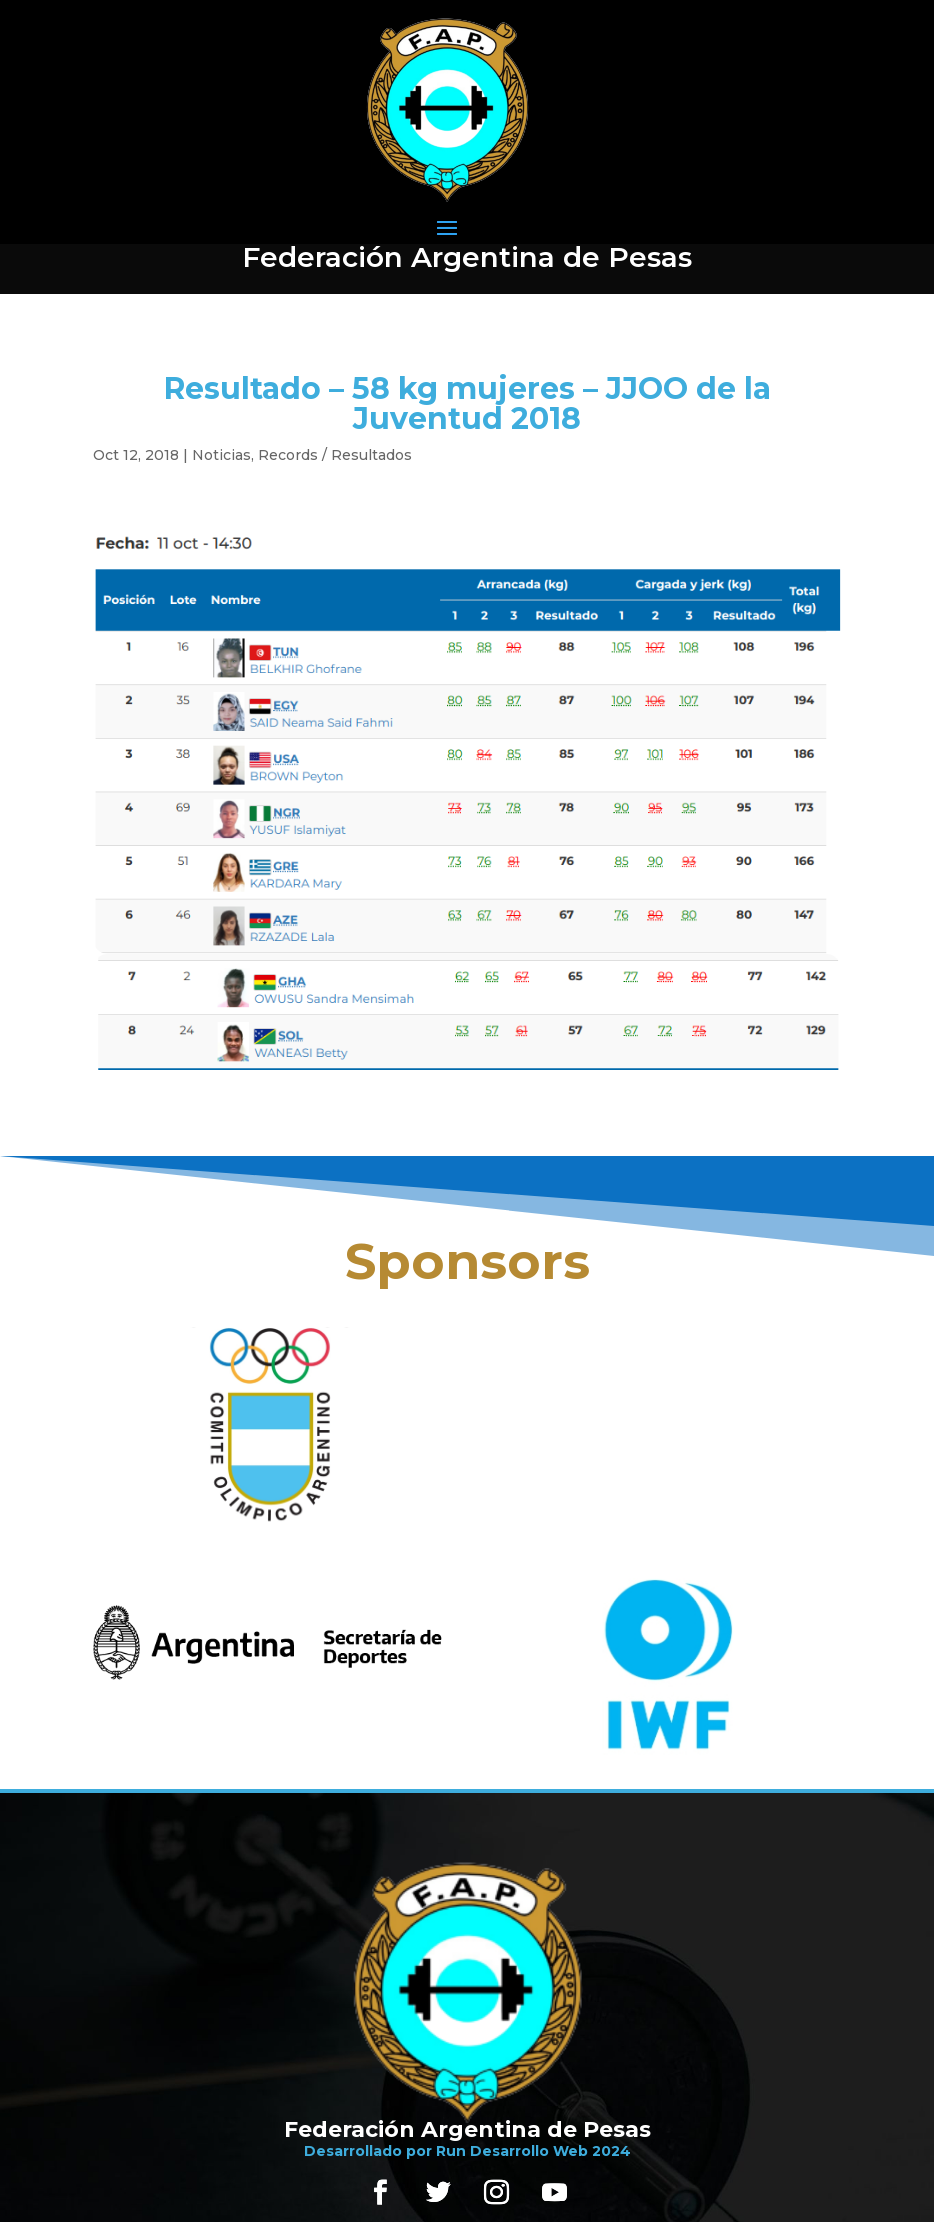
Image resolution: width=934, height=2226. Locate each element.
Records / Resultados (335, 455)
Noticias (221, 455)
